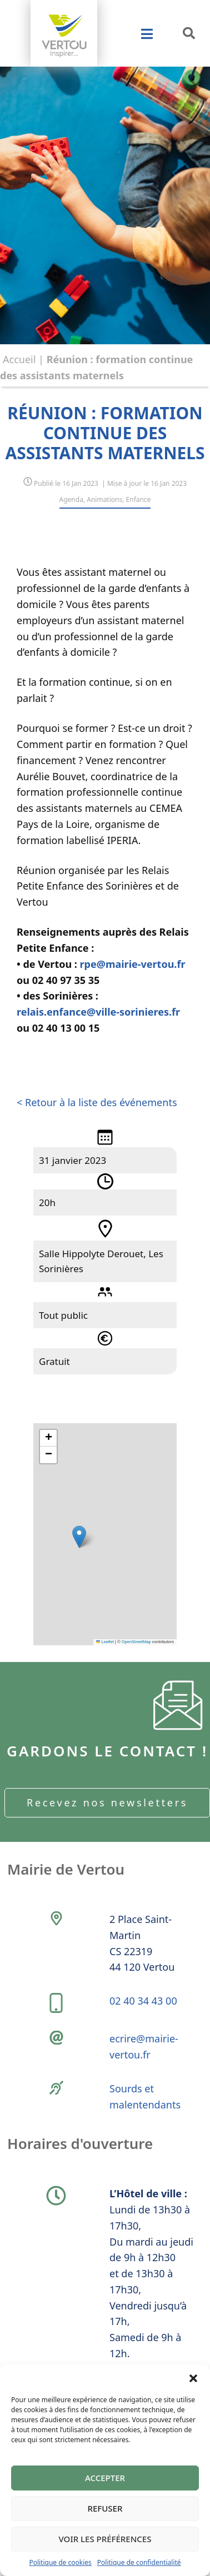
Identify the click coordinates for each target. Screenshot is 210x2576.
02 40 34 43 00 (143, 2000)
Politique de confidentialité (139, 2562)
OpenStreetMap (136, 1641)
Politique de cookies (60, 2562)
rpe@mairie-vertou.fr (133, 964)
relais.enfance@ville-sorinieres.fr (98, 1011)
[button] (193, 2378)
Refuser (105, 2508)
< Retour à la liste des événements (97, 1102)
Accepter (105, 2477)
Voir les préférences (105, 2538)
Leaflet (105, 1641)
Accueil (19, 359)
